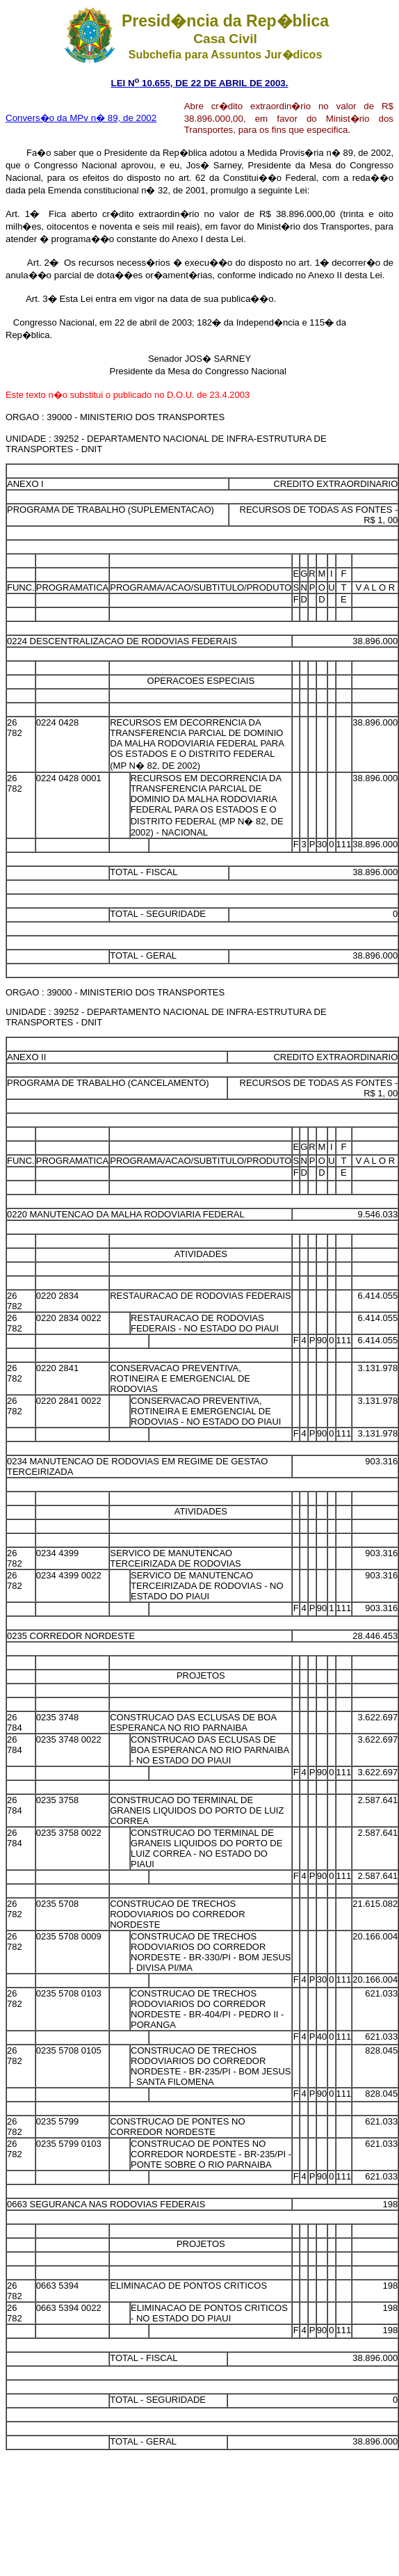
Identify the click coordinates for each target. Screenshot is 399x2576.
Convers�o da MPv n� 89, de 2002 (81, 118)
